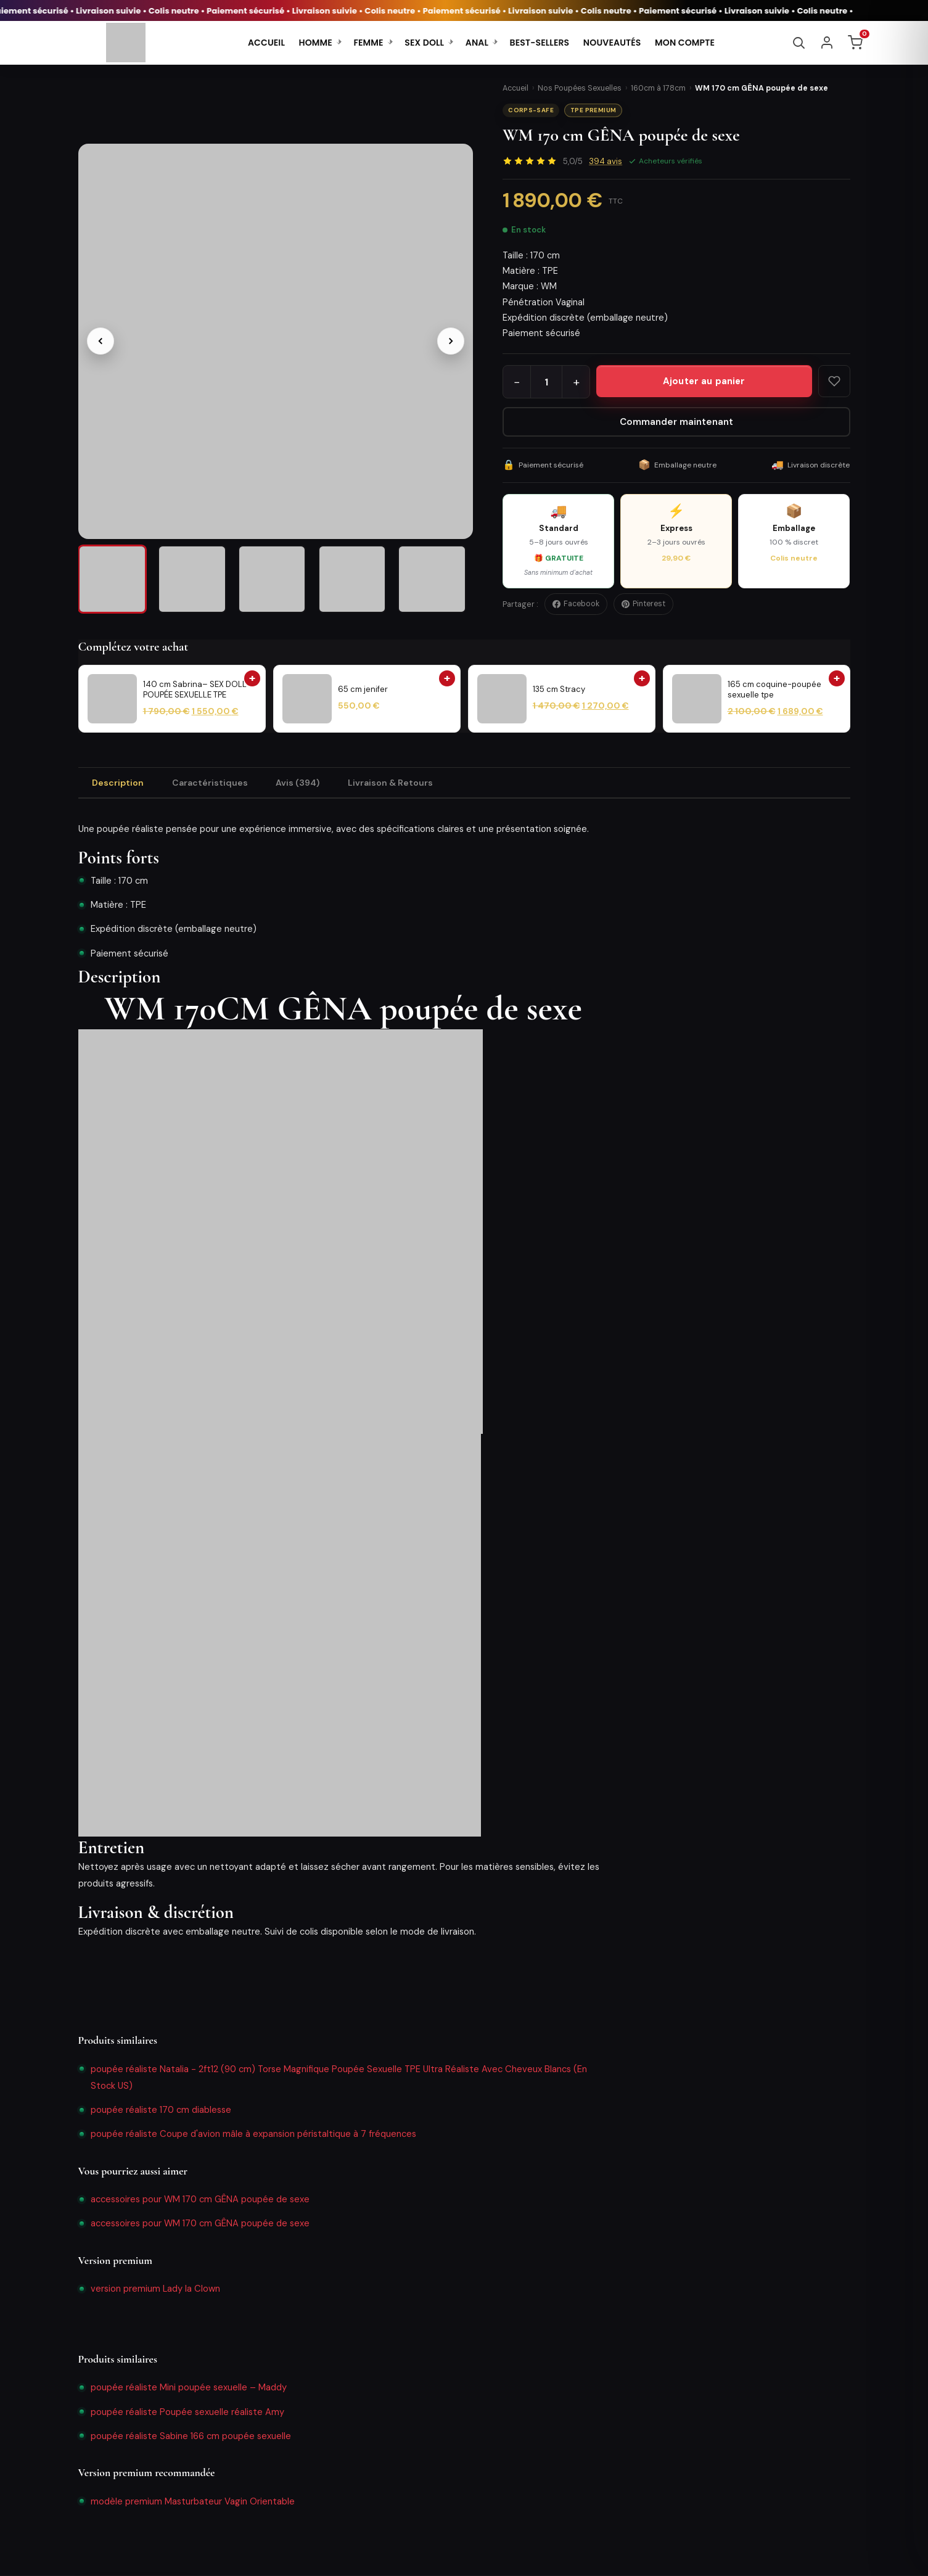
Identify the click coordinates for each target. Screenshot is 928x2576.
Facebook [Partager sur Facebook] (575, 604)
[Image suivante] (450, 336)
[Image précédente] (100, 336)
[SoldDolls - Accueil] (126, 42)
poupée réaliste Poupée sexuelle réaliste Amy (187, 2412)
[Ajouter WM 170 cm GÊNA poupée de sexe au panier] (703, 381)
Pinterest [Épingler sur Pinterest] (643, 604)
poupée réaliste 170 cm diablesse (161, 2111)
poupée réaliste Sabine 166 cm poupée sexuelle (191, 2436)
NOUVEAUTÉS (612, 42)
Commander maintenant (676, 422)
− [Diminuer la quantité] (517, 382)
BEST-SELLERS (540, 42)
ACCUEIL (266, 42)
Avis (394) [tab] (302, 783)
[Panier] (855, 42)
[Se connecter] (827, 42)
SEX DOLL (424, 42)
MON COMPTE (685, 42)
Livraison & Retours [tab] (395, 783)
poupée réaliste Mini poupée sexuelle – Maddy (189, 2388)
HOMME (315, 42)
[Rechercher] (798, 42)
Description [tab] (119, 783)
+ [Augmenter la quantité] (576, 382)
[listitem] (116, 577)
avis (605, 161)
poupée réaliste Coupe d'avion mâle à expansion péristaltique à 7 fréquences (253, 2135)
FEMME (368, 42)
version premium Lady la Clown (155, 2290)
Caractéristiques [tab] (212, 783)
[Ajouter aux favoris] (834, 381)
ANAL (477, 42)
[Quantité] (546, 382)
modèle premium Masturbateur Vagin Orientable (193, 2502)
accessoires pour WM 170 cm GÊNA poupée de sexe (200, 2200)
